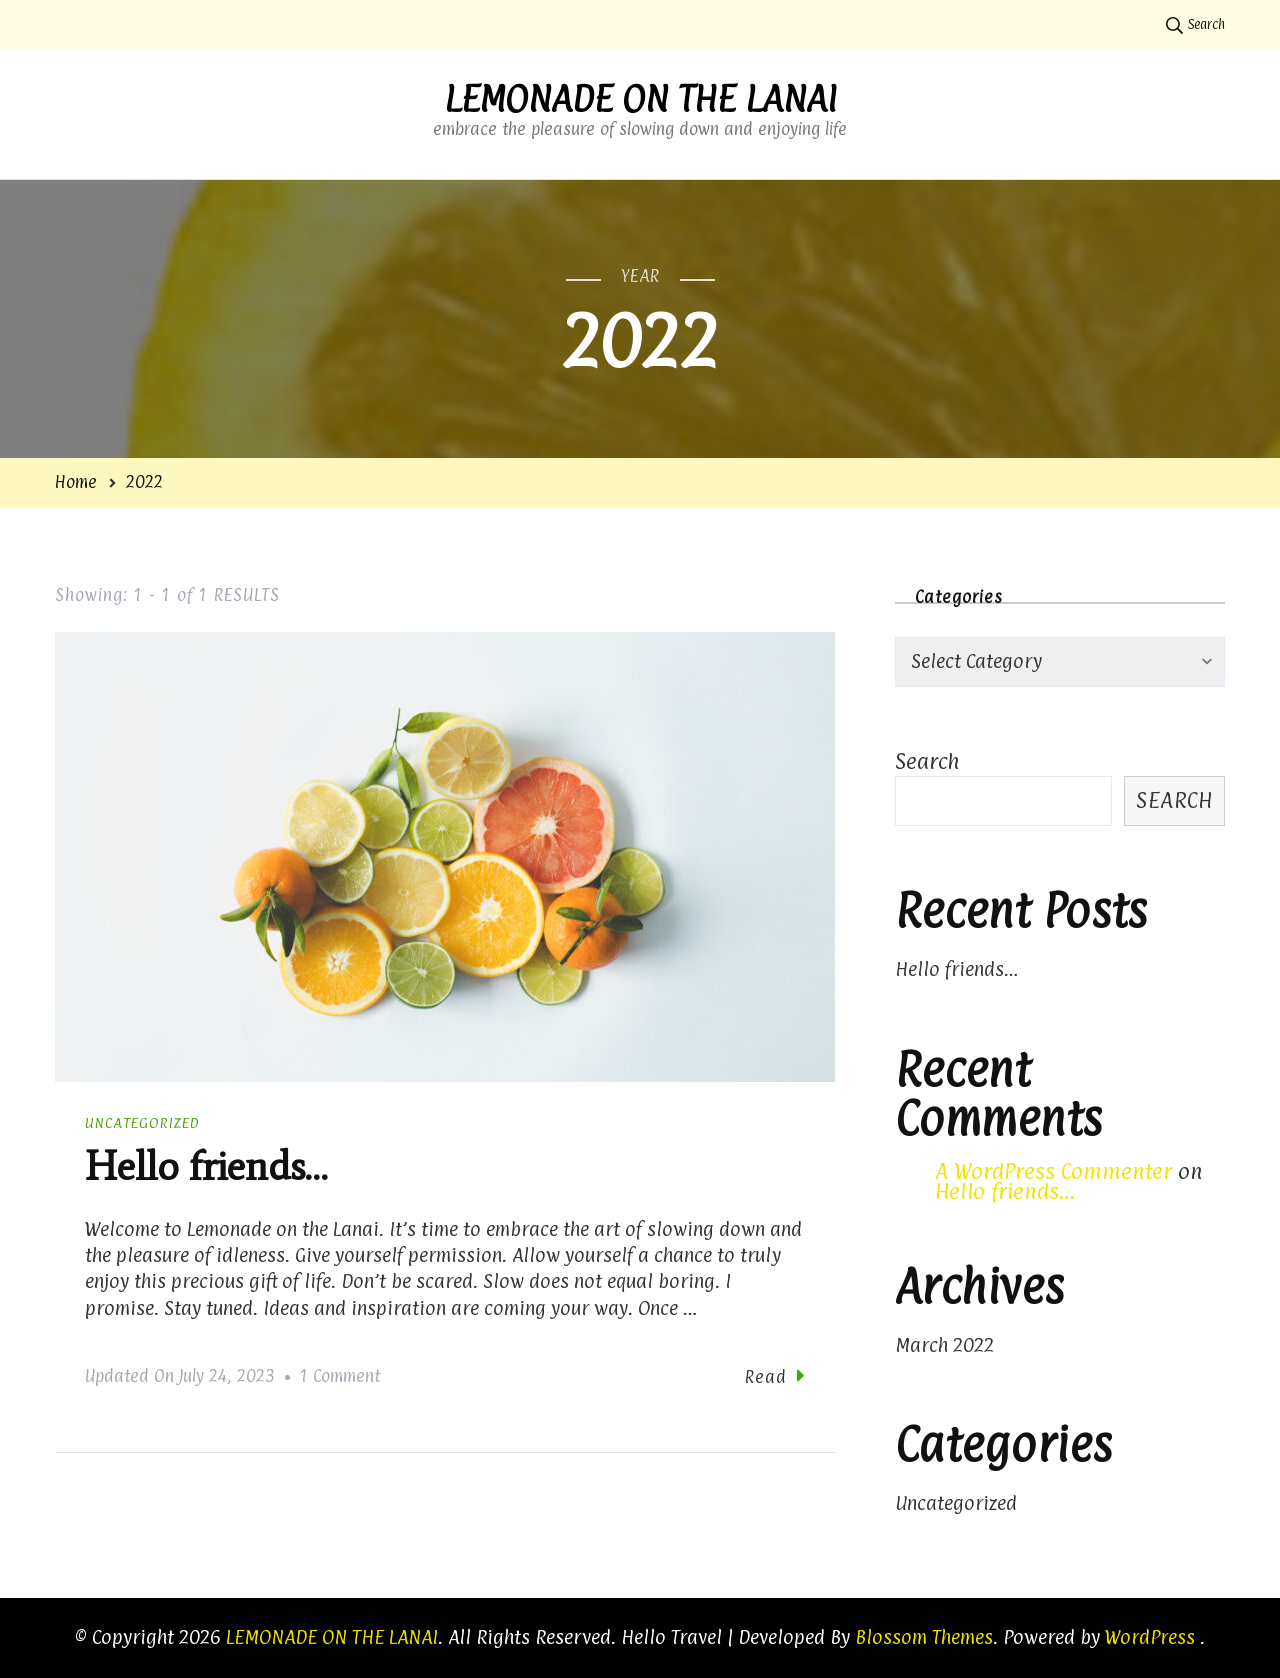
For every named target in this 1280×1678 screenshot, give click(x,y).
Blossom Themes (924, 1637)
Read (775, 1376)
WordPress (1150, 1637)
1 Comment (340, 1377)
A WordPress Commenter (1053, 1171)
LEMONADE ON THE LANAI (640, 99)
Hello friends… (206, 1166)
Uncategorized (142, 1122)
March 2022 (944, 1345)
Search (927, 761)
